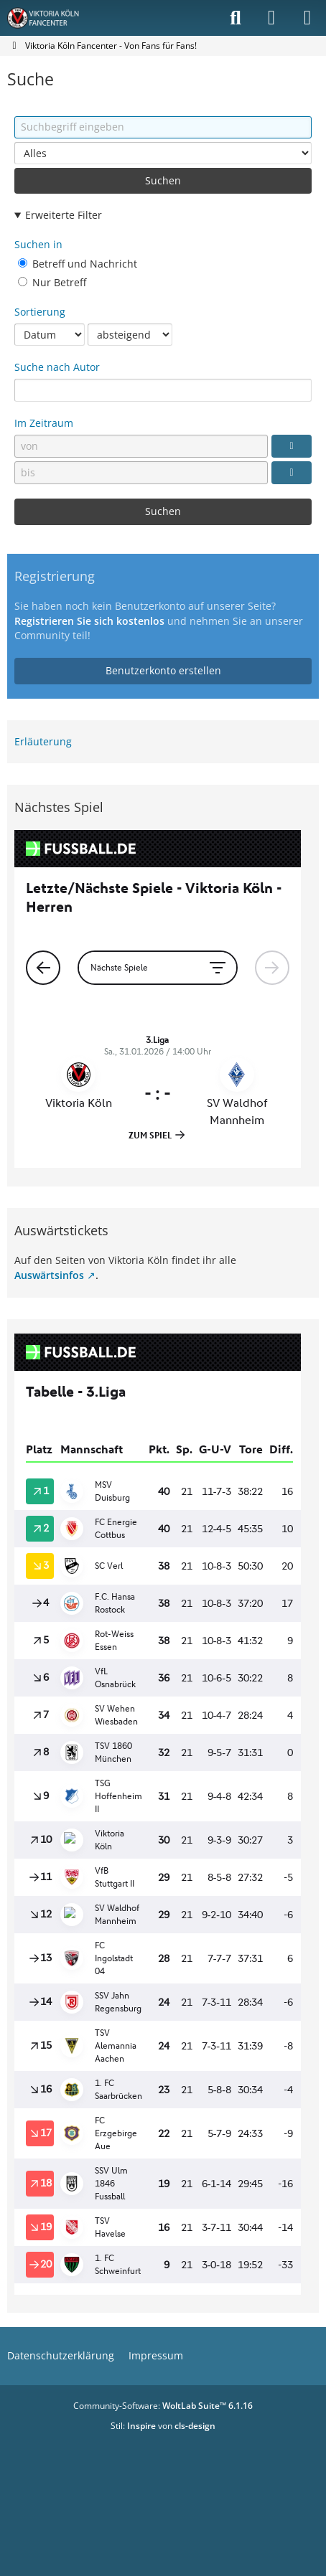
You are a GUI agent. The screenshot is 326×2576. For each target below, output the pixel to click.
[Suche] (235, 18)
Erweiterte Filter (63, 215)
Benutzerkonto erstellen (163, 670)
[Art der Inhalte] (163, 153)
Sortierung (39, 312)
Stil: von (163, 2426)
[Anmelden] (271, 18)
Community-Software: (163, 2406)
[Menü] (307, 18)
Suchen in (38, 244)
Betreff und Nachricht (77, 263)
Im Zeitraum (43, 423)
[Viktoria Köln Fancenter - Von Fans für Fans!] (52, 18)
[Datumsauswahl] (291, 446)
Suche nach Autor (57, 367)
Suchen (163, 180)
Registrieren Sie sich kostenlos (89, 621)
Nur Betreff (52, 282)
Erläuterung (43, 741)
